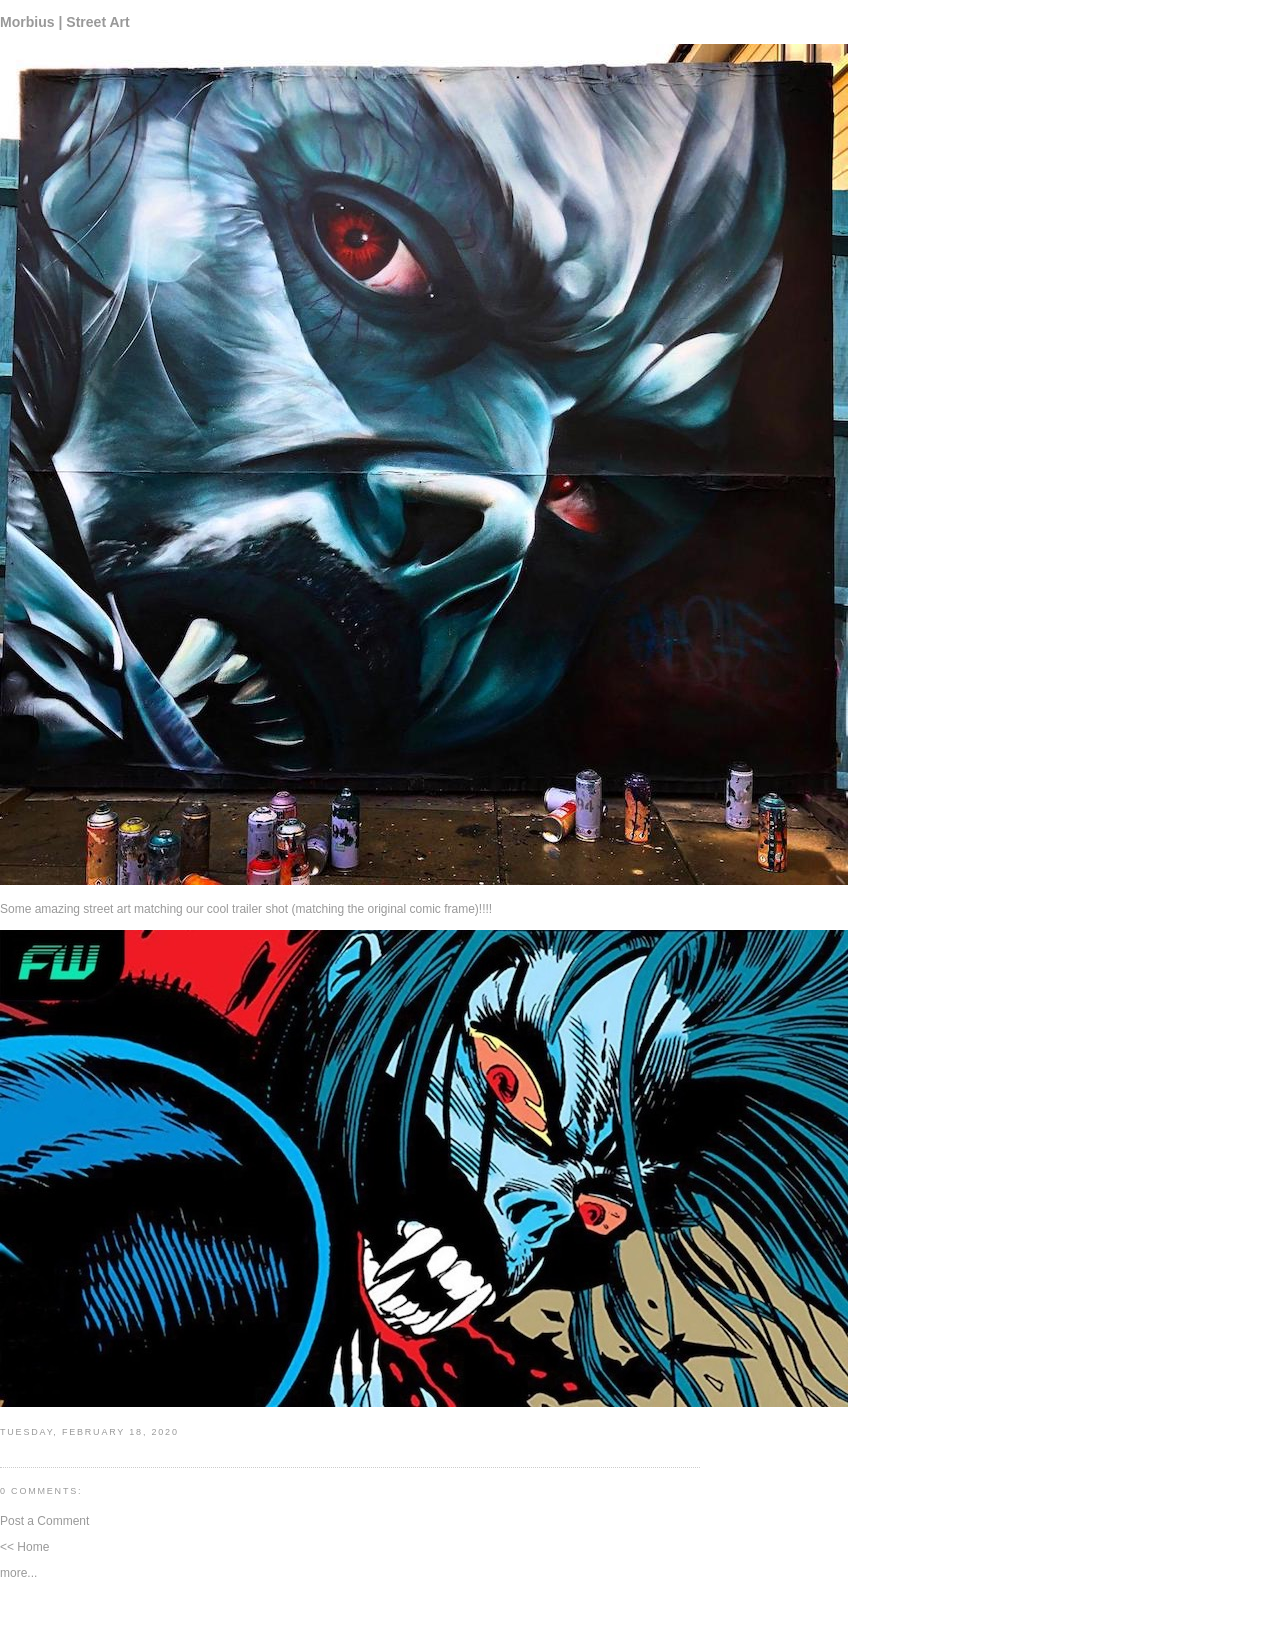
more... (18, 1573)
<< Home (24, 1547)
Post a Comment (44, 1521)
